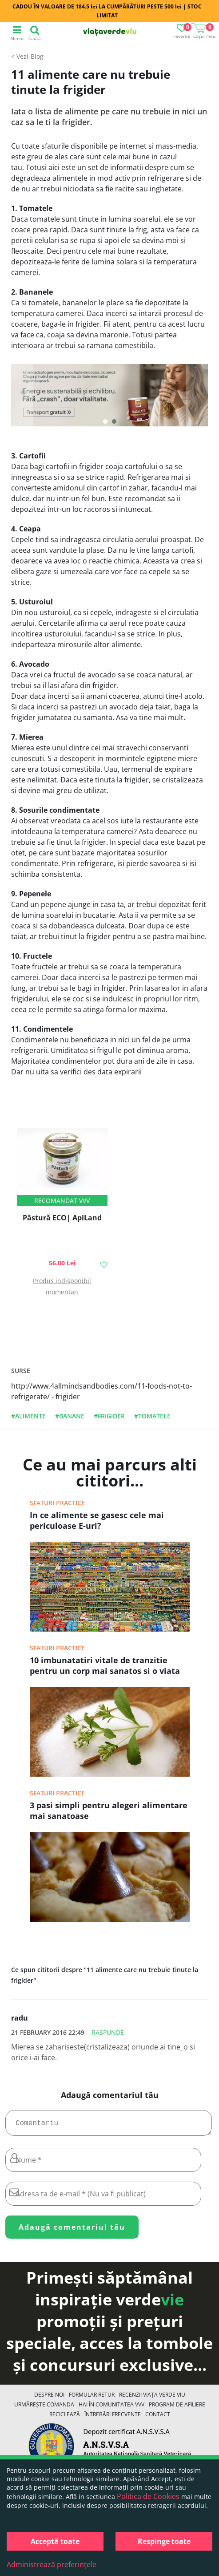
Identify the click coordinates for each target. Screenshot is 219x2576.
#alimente (28, 1416)
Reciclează (64, 2418)
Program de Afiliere (177, 2408)
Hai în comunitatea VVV (111, 2408)
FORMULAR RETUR (92, 2398)
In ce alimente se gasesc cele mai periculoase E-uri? (97, 1520)
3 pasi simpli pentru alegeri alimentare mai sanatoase (108, 1810)
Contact (157, 2418)
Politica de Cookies (148, 2496)
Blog (37, 56)
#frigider (109, 1416)
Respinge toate (164, 2541)
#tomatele (152, 1416)
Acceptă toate (55, 2541)
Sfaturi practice (57, 1503)
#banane (69, 1416)
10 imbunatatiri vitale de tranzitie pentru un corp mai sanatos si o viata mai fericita (105, 1666)
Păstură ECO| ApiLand (62, 1218)
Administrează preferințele (51, 2564)
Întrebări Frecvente (112, 2418)
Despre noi (49, 2398)
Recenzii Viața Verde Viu (152, 2398)
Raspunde (108, 2032)
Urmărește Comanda (44, 2408)
